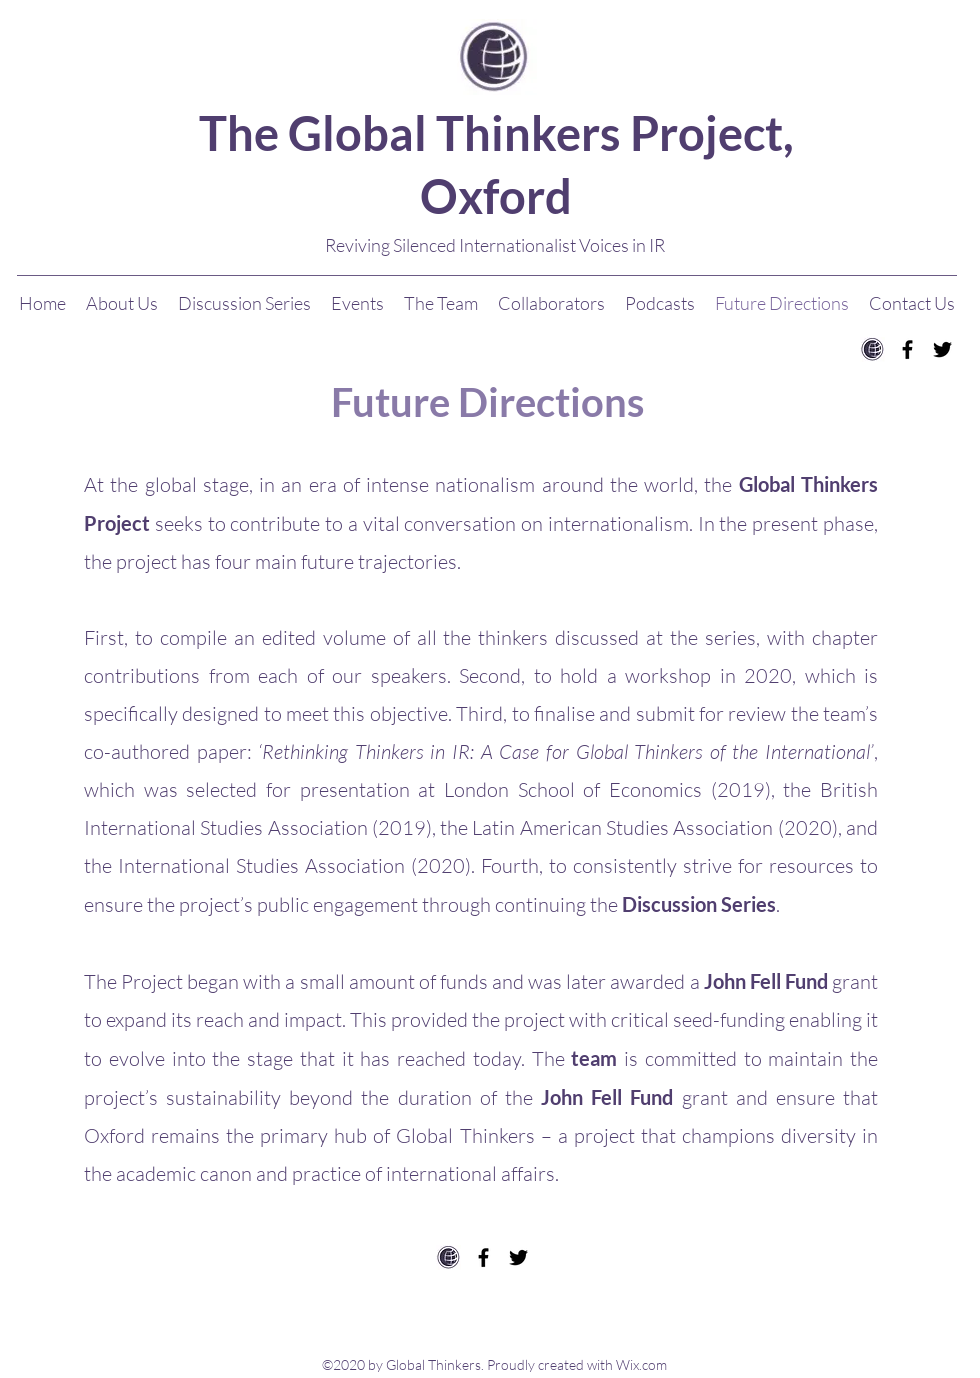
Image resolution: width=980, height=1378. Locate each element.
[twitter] (942, 349)
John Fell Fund (766, 981)
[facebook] (907, 349)
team (594, 1058)
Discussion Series (699, 904)
